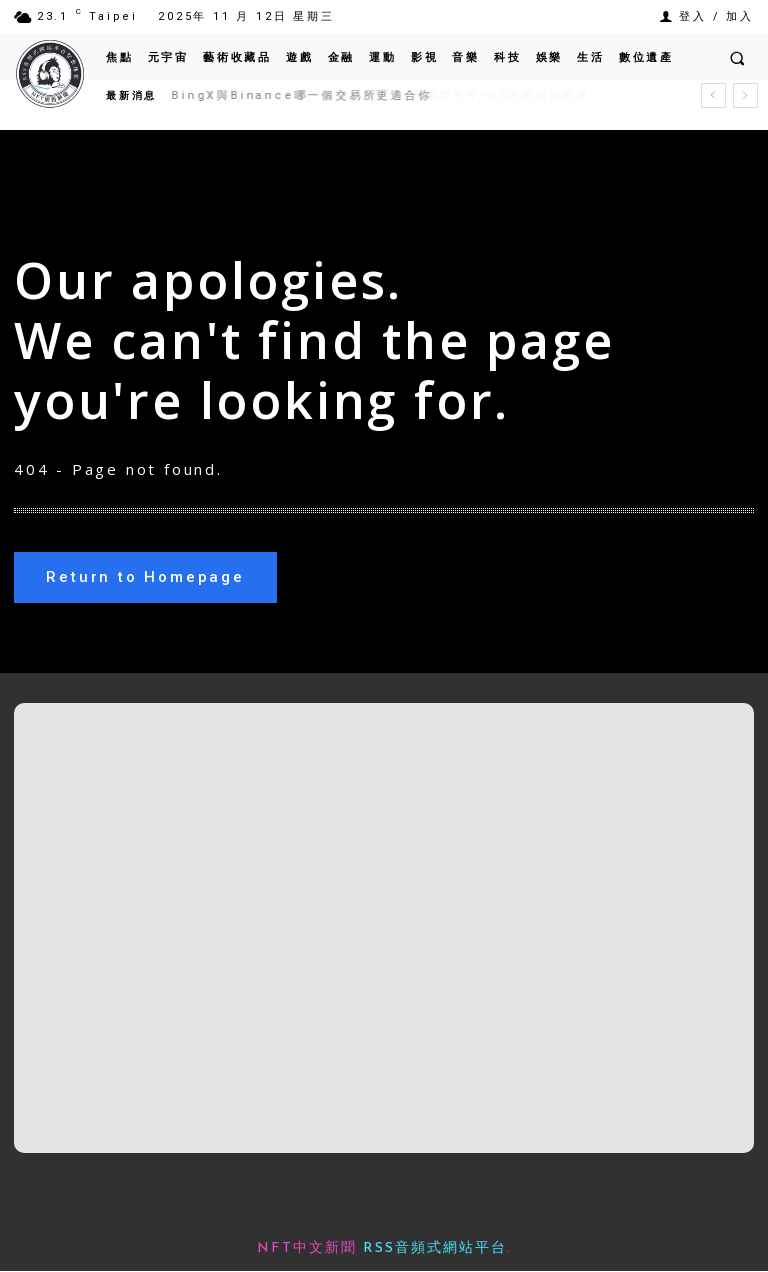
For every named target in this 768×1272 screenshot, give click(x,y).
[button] (737, 58)
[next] (745, 95)
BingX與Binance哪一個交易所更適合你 (302, 95)
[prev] (713, 95)
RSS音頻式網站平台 (435, 1249)
